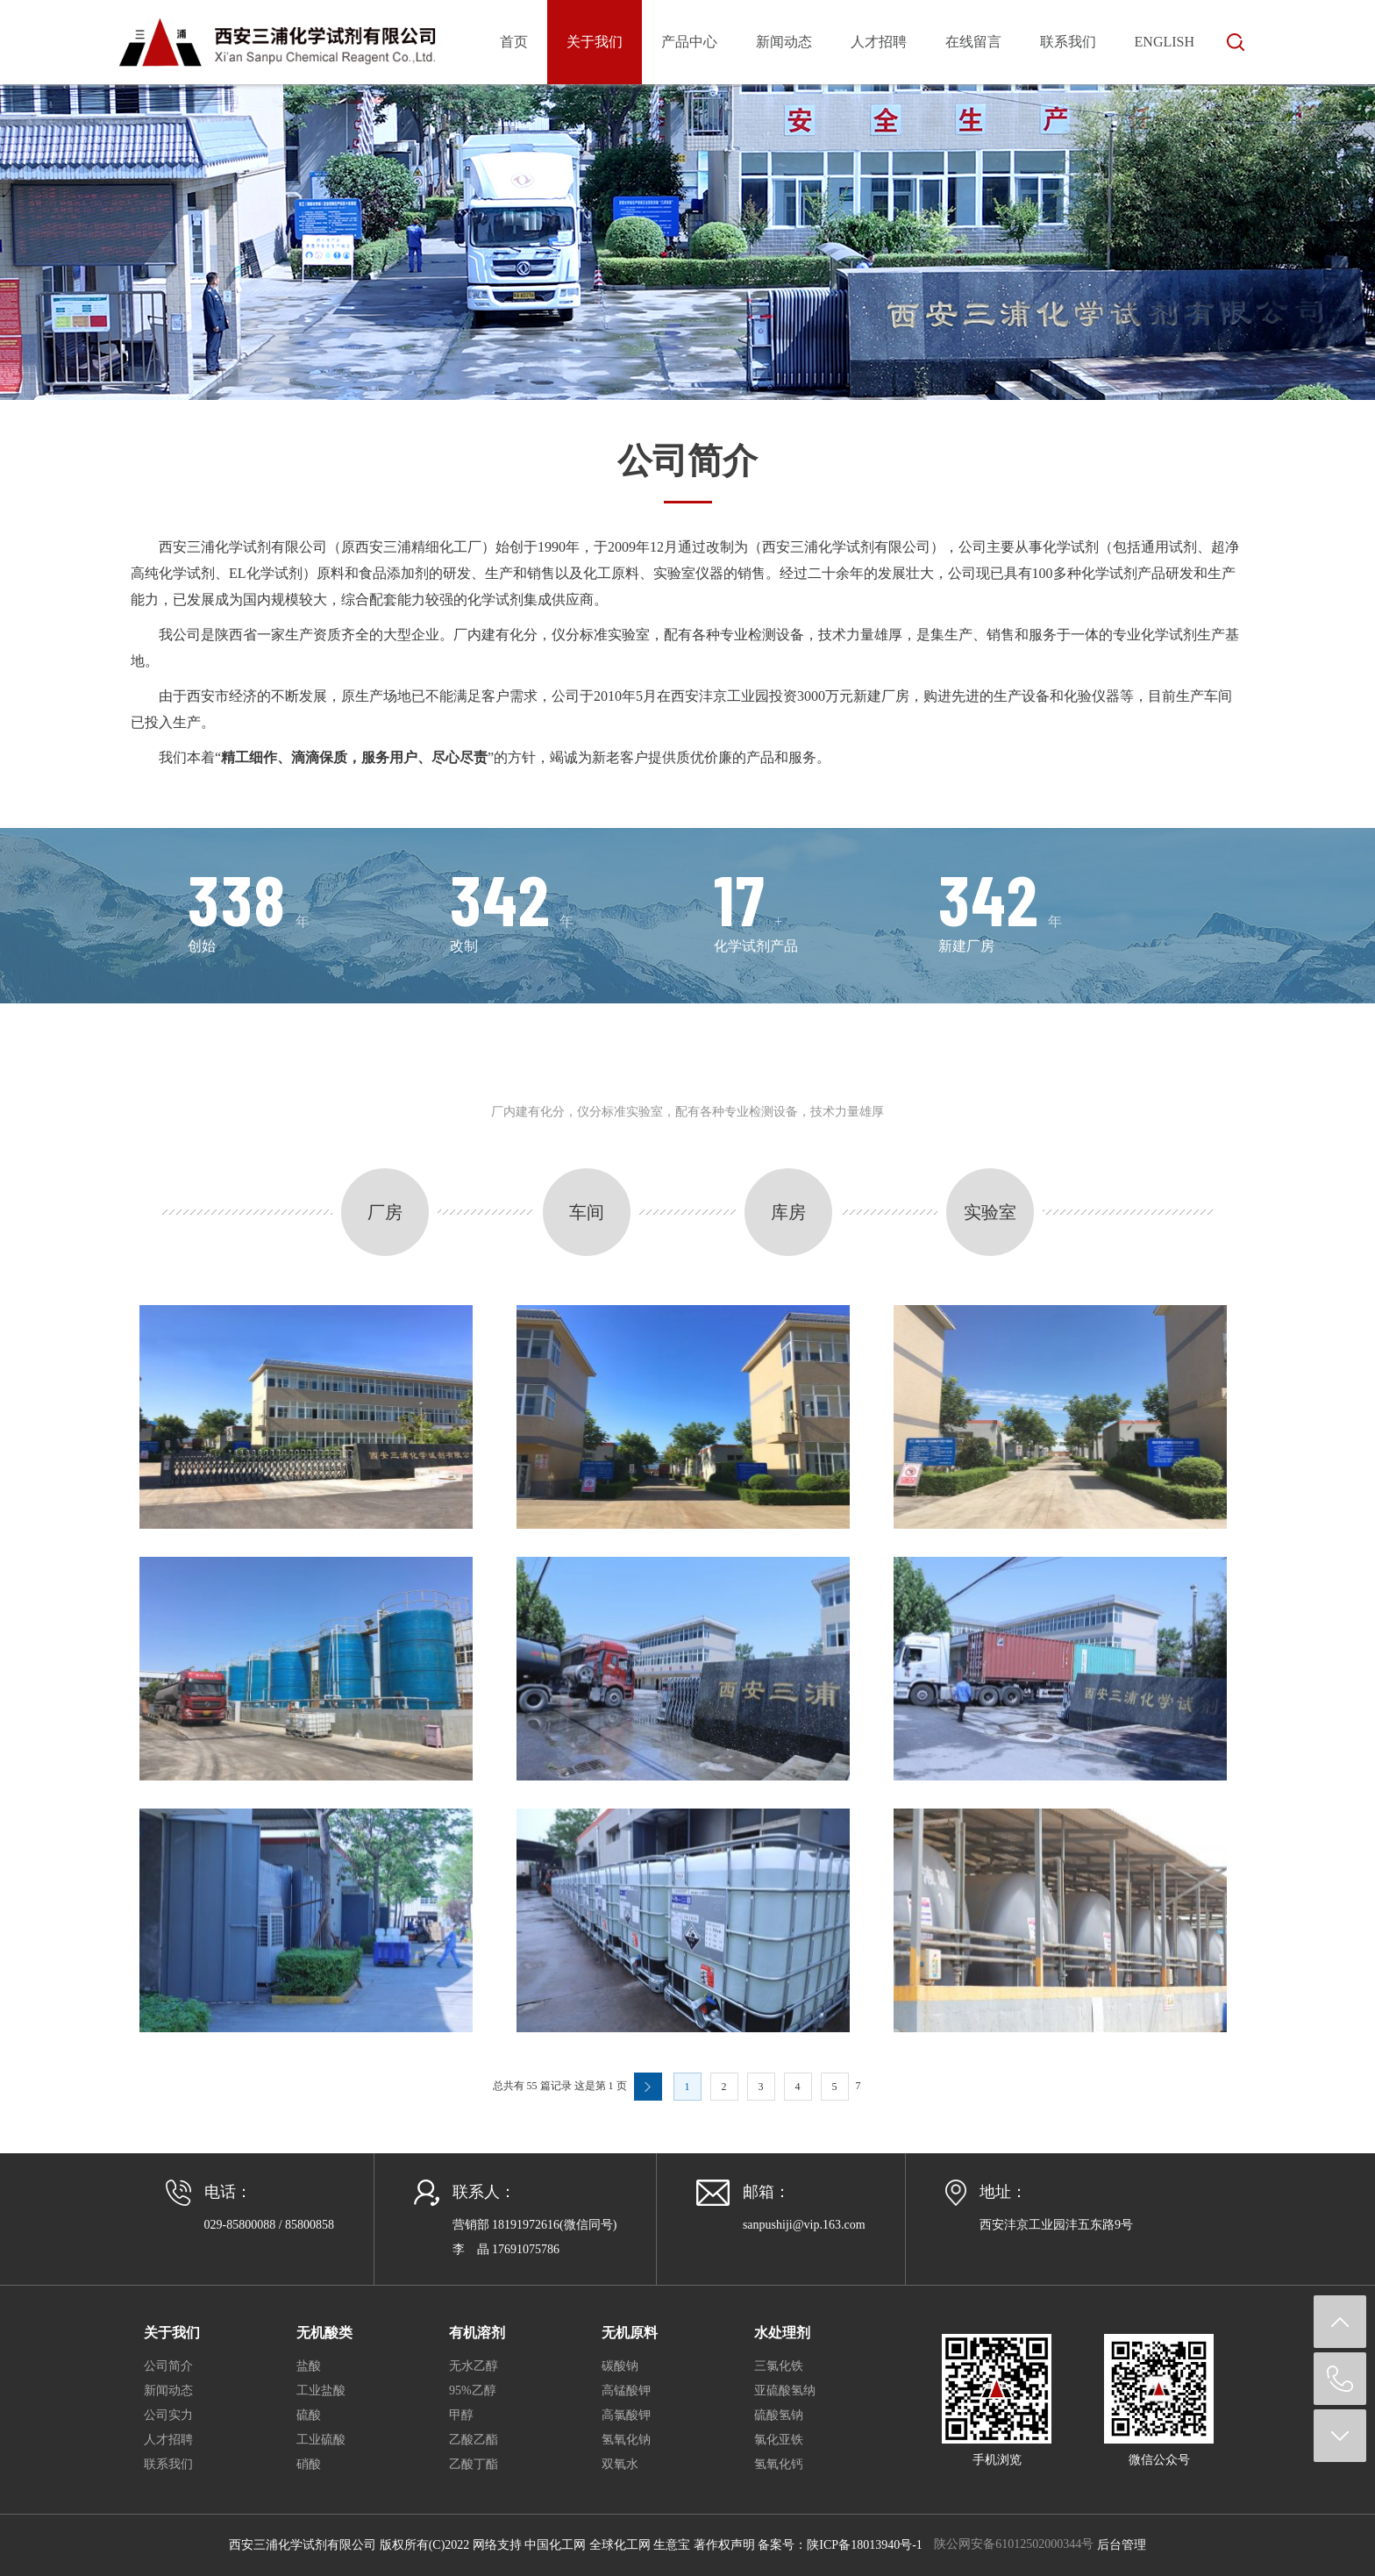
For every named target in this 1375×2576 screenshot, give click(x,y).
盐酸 (308, 2366)
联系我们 (1068, 41)
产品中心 (689, 41)
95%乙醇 (472, 2390)
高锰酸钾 (626, 2390)
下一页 (648, 2087)
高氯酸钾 (626, 2415)
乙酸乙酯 (473, 2439)
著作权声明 (724, 2544)
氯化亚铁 (778, 2439)
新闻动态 (784, 41)
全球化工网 (620, 2544)
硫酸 (308, 2415)
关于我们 (594, 41)
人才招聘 (879, 41)
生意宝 (671, 2544)
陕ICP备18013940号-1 (864, 2544)
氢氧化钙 (778, 2464)
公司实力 (168, 2415)
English (1164, 41)
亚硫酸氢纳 (785, 2390)
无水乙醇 (473, 2366)
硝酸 (308, 2464)
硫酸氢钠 (778, 2415)
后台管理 (1121, 2544)
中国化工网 (555, 2544)
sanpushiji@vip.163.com (804, 2224)
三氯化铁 (778, 2366)
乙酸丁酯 (473, 2464)
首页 (514, 41)
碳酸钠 (620, 2366)
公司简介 (168, 2366)
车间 (586, 1212)
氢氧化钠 (626, 2439)
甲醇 (461, 2415)
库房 (788, 1212)
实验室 (990, 1212)
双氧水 (620, 2464)
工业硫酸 (321, 2439)
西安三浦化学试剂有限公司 (243, 546)
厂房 (385, 1212)
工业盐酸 (321, 2390)
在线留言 (973, 41)
